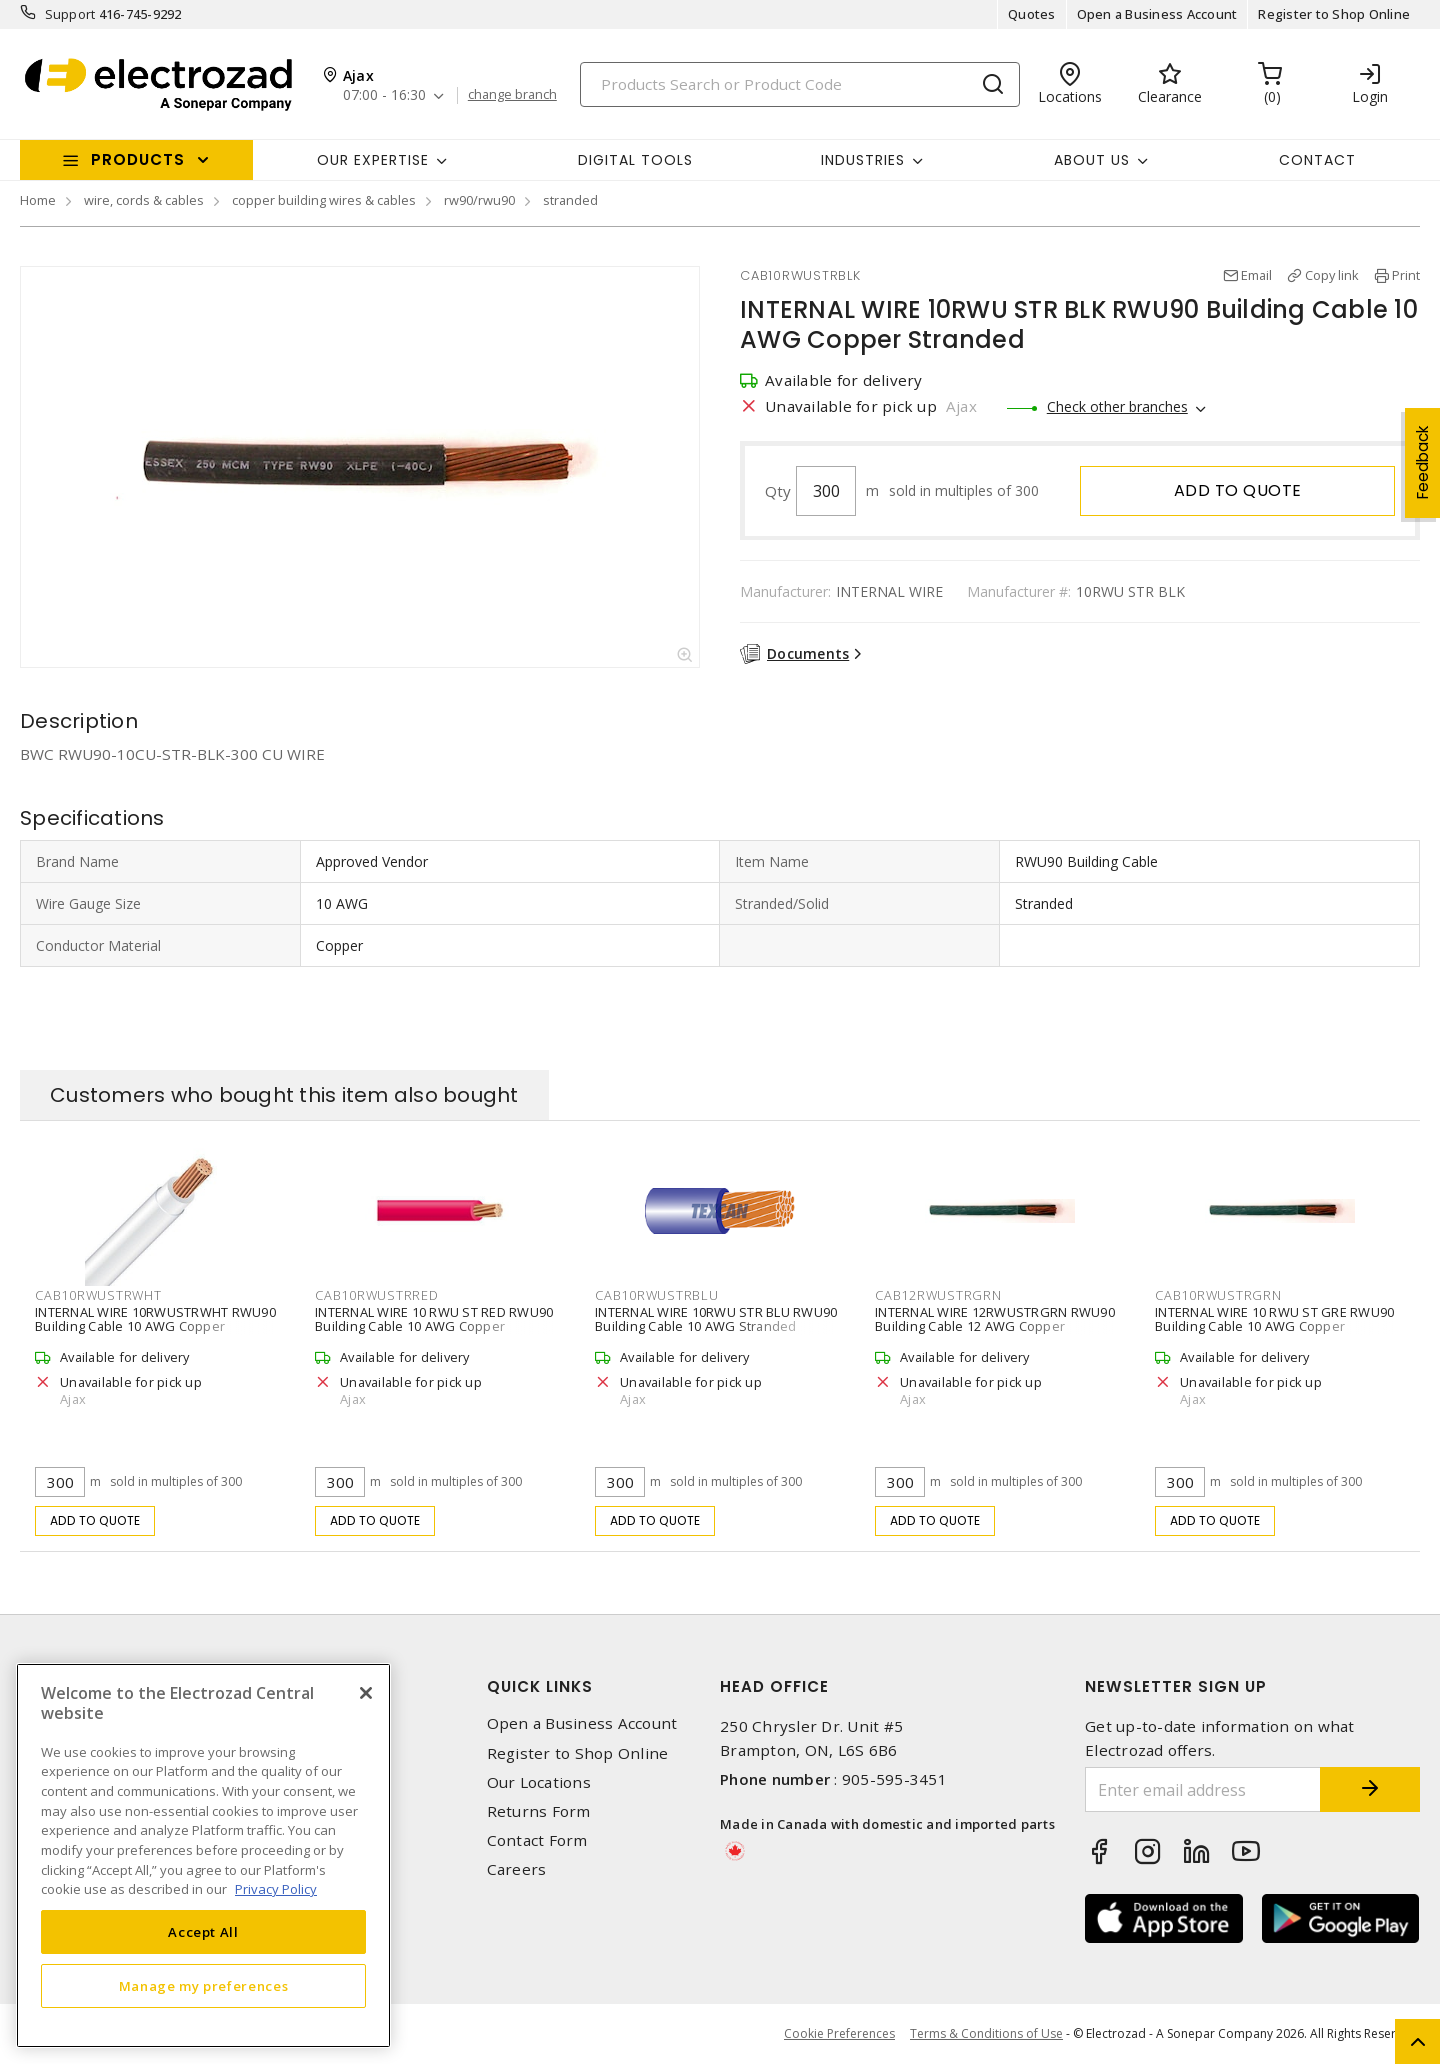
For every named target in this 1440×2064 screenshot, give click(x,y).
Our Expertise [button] (373, 160)
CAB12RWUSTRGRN (938, 1295)
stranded (570, 200)
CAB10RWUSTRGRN (1218, 1295)
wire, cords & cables (144, 200)
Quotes (1032, 14)
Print (1406, 275)
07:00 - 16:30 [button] (384, 95)
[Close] (366, 1693)
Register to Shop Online (1334, 14)
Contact (1317, 160)
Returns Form (539, 1811)
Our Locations (539, 1782)
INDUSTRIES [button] (863, 160)
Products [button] (138, 159)
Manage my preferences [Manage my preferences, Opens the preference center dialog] (204, 1986)
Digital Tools (635, 160)
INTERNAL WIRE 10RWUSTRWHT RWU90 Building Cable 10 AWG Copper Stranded (155, 1326)
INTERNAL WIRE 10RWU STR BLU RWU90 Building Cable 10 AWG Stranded (716, 1319)
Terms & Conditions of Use (986, 2033)
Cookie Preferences (839, 2034)
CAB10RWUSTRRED (377, 1295)
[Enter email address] (1203, 1789)
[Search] (800, 84)
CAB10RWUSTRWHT (98, 1295)
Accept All (203, 1932)
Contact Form (537, 1840)
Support (70, 14)
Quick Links (540, 1686)
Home (38, 200)
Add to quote (1238, 490)
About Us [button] (1092, 160)
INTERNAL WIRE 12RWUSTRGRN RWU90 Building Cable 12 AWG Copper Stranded (995, 1326)
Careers (517, 1869)
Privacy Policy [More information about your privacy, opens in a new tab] (276, 1889)
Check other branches (1117, 406)
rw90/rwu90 (479, 200)
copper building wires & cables (324, 200)
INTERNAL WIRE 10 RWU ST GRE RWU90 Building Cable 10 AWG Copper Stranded (1274, 1326)
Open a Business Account (1157, 14)
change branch (512, 95)
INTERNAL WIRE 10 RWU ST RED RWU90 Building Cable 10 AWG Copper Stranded (434, 1326)
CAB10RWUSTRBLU (657, 1295)
